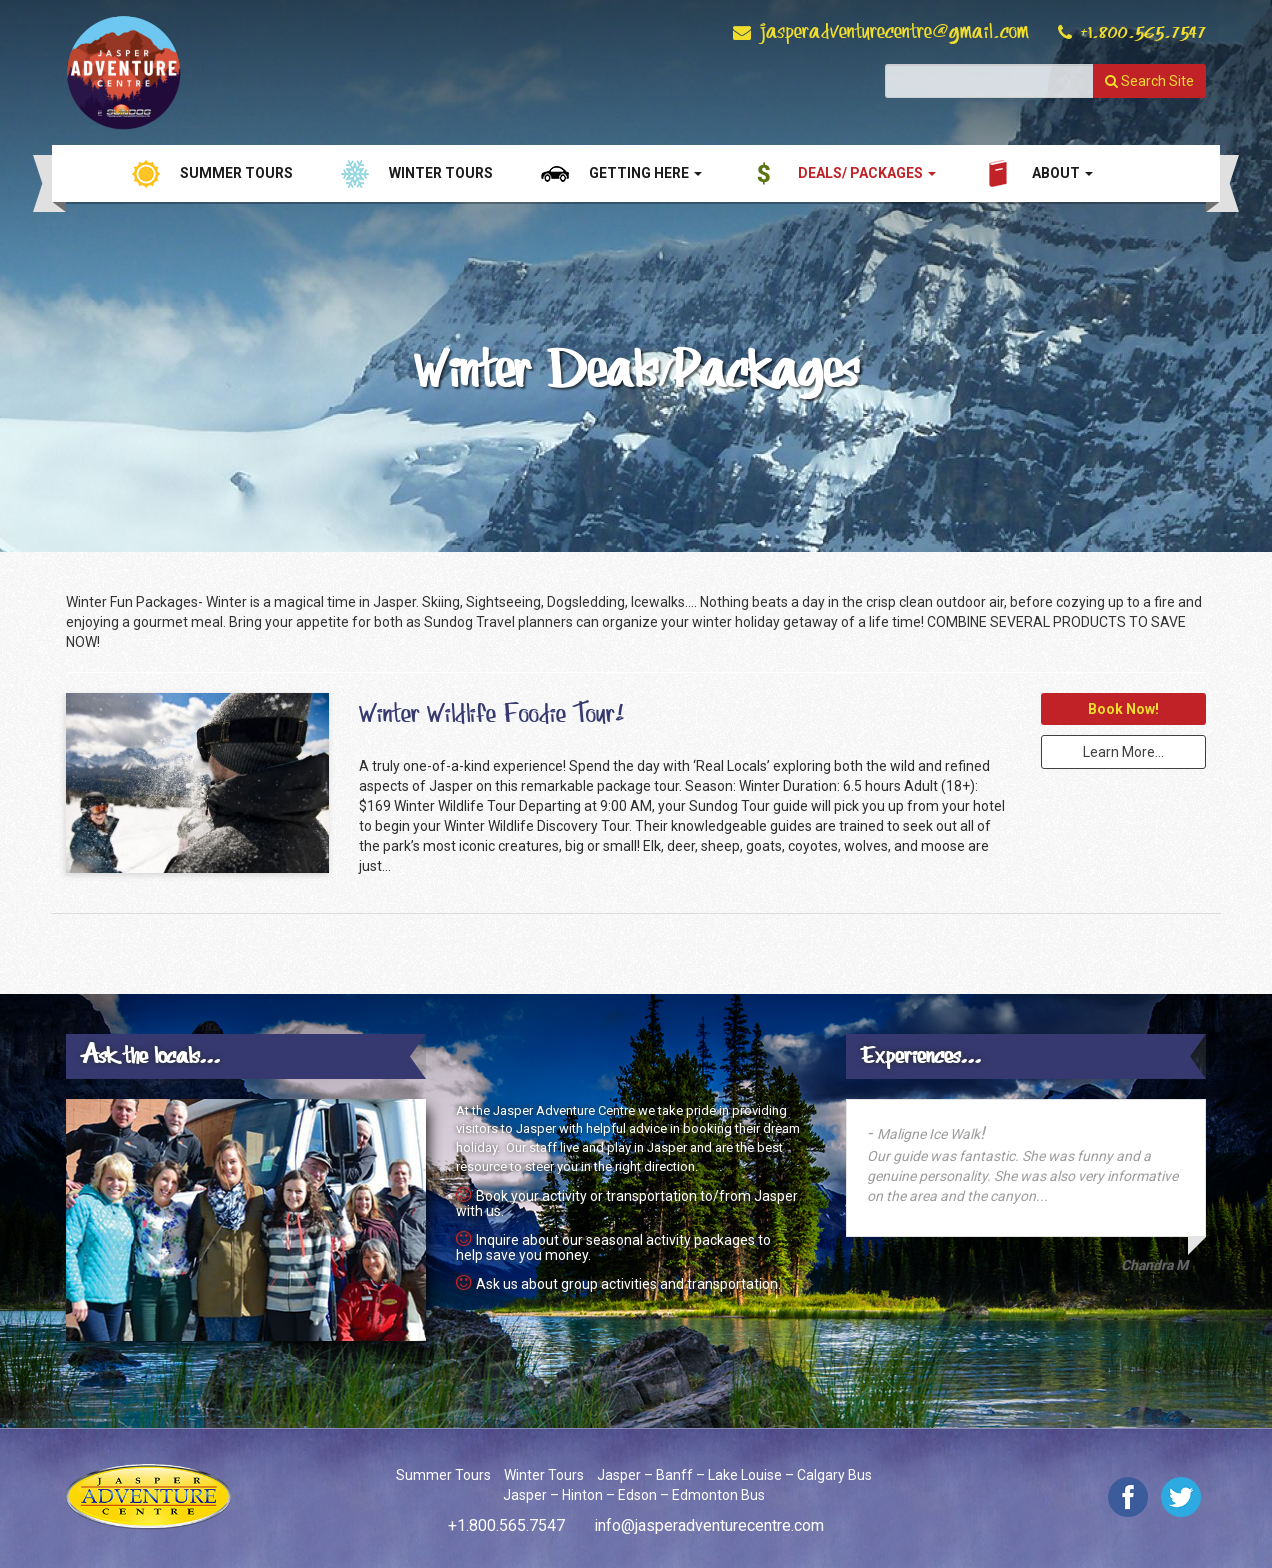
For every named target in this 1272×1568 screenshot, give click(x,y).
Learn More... (1123, 752)
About (1062, 173)
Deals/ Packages (867, 173)
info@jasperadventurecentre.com (709, 1525)
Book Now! (1123, 709)
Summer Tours (236, 173)
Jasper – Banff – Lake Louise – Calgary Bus (734, 1475)
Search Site (1149, 81)
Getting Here (645, 173)
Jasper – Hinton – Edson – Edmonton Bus (634, 1495)
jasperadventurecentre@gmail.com (894, 31)
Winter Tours (441, 173)
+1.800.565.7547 (1143, 31)
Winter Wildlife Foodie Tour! (491, 714)
